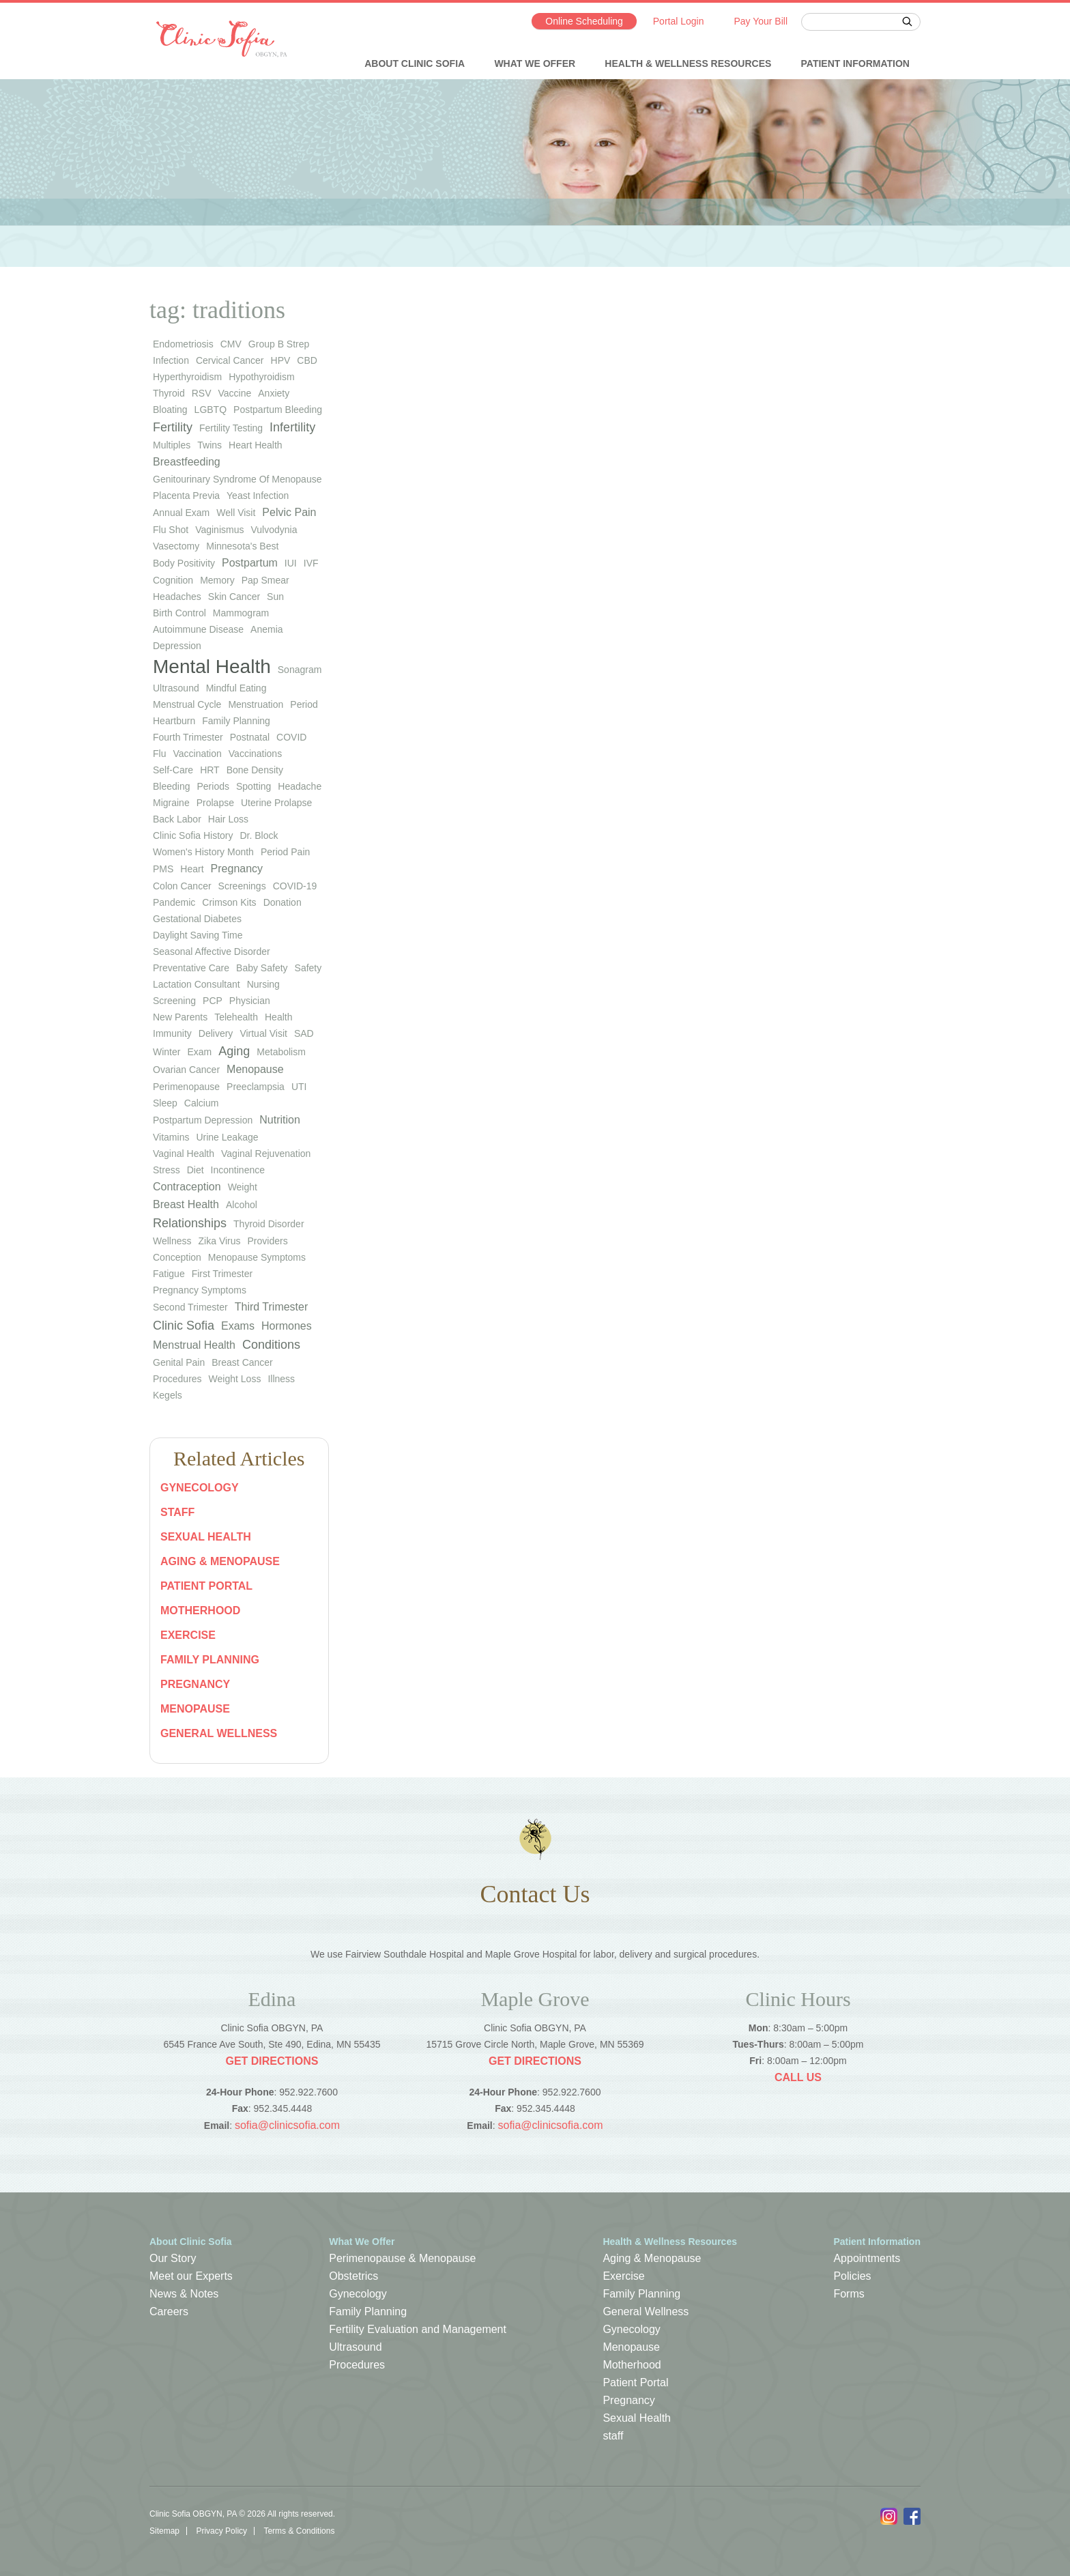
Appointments (866, 2258)
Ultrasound (355, 2347)
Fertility (172, 427)
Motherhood (200, 1610)
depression (177, 645)
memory (217, 580)
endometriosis (183, 344)
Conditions (271, 1344)
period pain (285, 851)
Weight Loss (235, 1378)
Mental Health (212, 666)
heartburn (174, 720)
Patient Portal (206, 1586)
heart (191, 868)
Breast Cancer (242, 1362)
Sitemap (164, 2531)
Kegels (167, 1395)
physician (249, 1000)
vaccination (197, 753)
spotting (253, 786)
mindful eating (236, 688)
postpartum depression (202, 1120)
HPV (281, 360)
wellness (172, 1240)
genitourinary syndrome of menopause (237, 479)
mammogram (241, 612)
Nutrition (279, 1120)
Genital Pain (179, 1362)
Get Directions (271, 2061)
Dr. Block (259, 835)
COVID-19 (295, 886)
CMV (231, 344)
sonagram (300, 669)
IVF (311, 563)
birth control (179, 612)
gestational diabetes (197, 918)
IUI (291, 563)
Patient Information (855, 63)
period (303, 704)
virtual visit (263, 1033)
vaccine (234, 393)
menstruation (255, 704)
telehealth (236, 1017)
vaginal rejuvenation (265, 1153)
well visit (235, 512)
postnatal (250, 737)
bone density (255, 769)
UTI (299, 1086)
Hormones (286, 1326)
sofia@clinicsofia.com (287, 2125)
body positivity (184, 563)
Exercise (188, 1635)
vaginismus (219, 529)
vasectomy (176, 546)
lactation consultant (196, 984)
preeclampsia (256, 1086)
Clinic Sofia (183, 1325)
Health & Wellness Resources (688, 63)
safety (308, 967)
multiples (171, 445)
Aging (234, 1051)
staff (177, 1512)
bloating (170, 409)
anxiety (273, 393)
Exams (238, 1326)
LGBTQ (210, 409)
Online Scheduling (584, 21)
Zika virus (220, 1240)
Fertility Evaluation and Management (417, 2329)
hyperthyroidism (187, 376)
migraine (171, 802)
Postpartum (250, 563)
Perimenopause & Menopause (402, 2258)
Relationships (190, 1223)
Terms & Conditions (298, 2531)
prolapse (215, 802)
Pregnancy (195, 1684)
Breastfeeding (186, 462)
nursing (263, 984)
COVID (291, 737)
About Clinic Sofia (414, 63)
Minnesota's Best (242, 546)
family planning (236, 720)
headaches (177, 596)
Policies (852, 2276)
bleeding (171, 786)
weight (242, 1187)
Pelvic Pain (289, 512)
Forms (848, 2294)
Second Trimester (190, 1307)
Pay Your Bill (760, 21)
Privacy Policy (221, 2531)
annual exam (181, 512)
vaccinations (255, 753)
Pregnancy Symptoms (199, 1290)
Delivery (216, 1033)
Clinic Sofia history (193, 835)
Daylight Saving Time (198, 935)
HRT (210, 769)
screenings (242, 886)
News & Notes (183, 2294)
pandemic (174, 902)
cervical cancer (230, 360)
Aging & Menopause (220, 1561)
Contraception (187, 1186)
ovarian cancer (186, 1069)
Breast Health (186, 1204)
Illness (281, 1378)
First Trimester (222, 1273)
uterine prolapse (276, 802)
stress (166, 1169)
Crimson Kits (229, 902)
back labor (177, 819)
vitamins (171, 1137)
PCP (212, 1000)
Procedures (177, 1378)
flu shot (170, 529)
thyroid (169, 393)
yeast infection (258, 495)
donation (282, 902)
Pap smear (265, 580)
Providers (268, 1240)
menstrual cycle (187, 704)
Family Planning (209, 1659)
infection (171, 360)
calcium (201, 1103)
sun (275, 596)
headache (299, 786)
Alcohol (241, 1204)
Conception (177, 1257)
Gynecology (199, 1487)
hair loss (228, 819)
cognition (173, 580)
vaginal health (183, 1153)
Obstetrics (353, 2276)
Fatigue (169, 1273)
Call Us (798, 2077)
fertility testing (231, 428)
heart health (256, 445)
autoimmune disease (198, 629)
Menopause (255, 1069)
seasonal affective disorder (211, 951)
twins (209, 445)
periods (213, 786)
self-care (173, 769)
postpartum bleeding (277, 409)
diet (195, 1169)
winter (166, 1051)
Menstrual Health (194, 1345)
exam (199, 1051)
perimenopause (186, 1086)
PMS (163, 868)
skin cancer (234, 596)
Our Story (172, 2258)
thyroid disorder (268, 1223)
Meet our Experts (191, 2276)
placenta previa (186, 495)
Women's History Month (203, 851)
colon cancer (182, 886)
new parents (180, 1017)
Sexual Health (205, 1537)
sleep (165, 1103)
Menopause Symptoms (257, 1257)
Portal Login (678, 21)
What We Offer (534, 63)
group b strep (279, 344)
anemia (266, 629)
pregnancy (237, 868)
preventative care (191, 967)
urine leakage (227, 1137)
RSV (202, 393)
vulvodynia (273, 529)
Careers (168, 2311)
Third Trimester (271, 1307)
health (278, 1017)
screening (174, 1000)
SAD (304, 1033)
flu (159, 753)
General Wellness (218, 1733)
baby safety (262, 967)
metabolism (281, 1051)
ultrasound (176, 688)
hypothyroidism (261, 376)
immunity (172, 1033)
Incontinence (238, 1169)
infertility (292, 427)
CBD (307, 360)
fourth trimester (188, 737)
